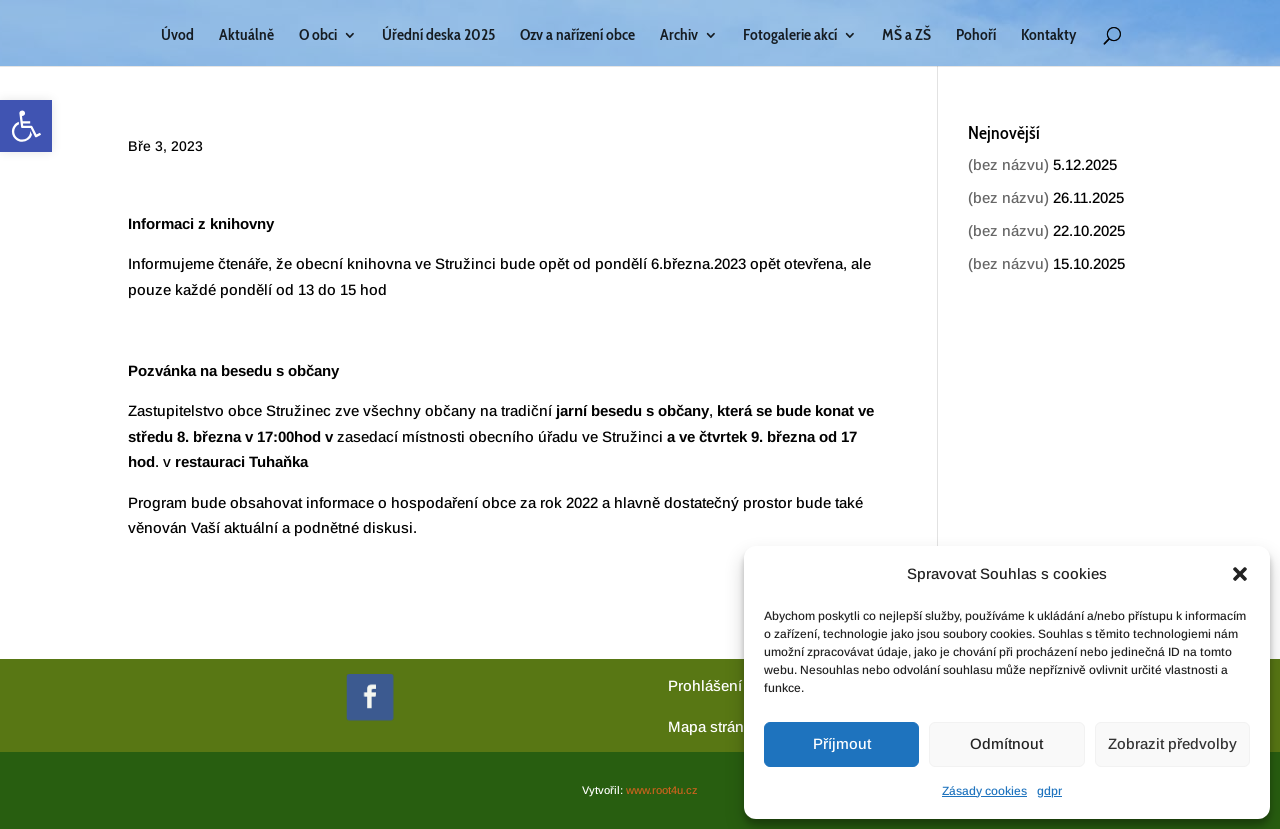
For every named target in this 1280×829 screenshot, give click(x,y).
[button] (1240, 574)
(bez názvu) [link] (1008, 164)
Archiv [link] (679, 36)
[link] (26, 126)
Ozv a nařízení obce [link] (577, 36)
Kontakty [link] (1048, 36)
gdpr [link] (1049, 791)
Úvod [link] (177, 36)
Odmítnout (1006, 743)
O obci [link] (318, 36)
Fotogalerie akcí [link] (790, 36)
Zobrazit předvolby (1172, 743)
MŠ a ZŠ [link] (906, 36)
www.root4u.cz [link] (662, 790)
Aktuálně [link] (246, 36)
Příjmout (842, 743)
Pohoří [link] (976, 36)
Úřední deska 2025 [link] (438, 36)
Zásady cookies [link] (984, 791)
